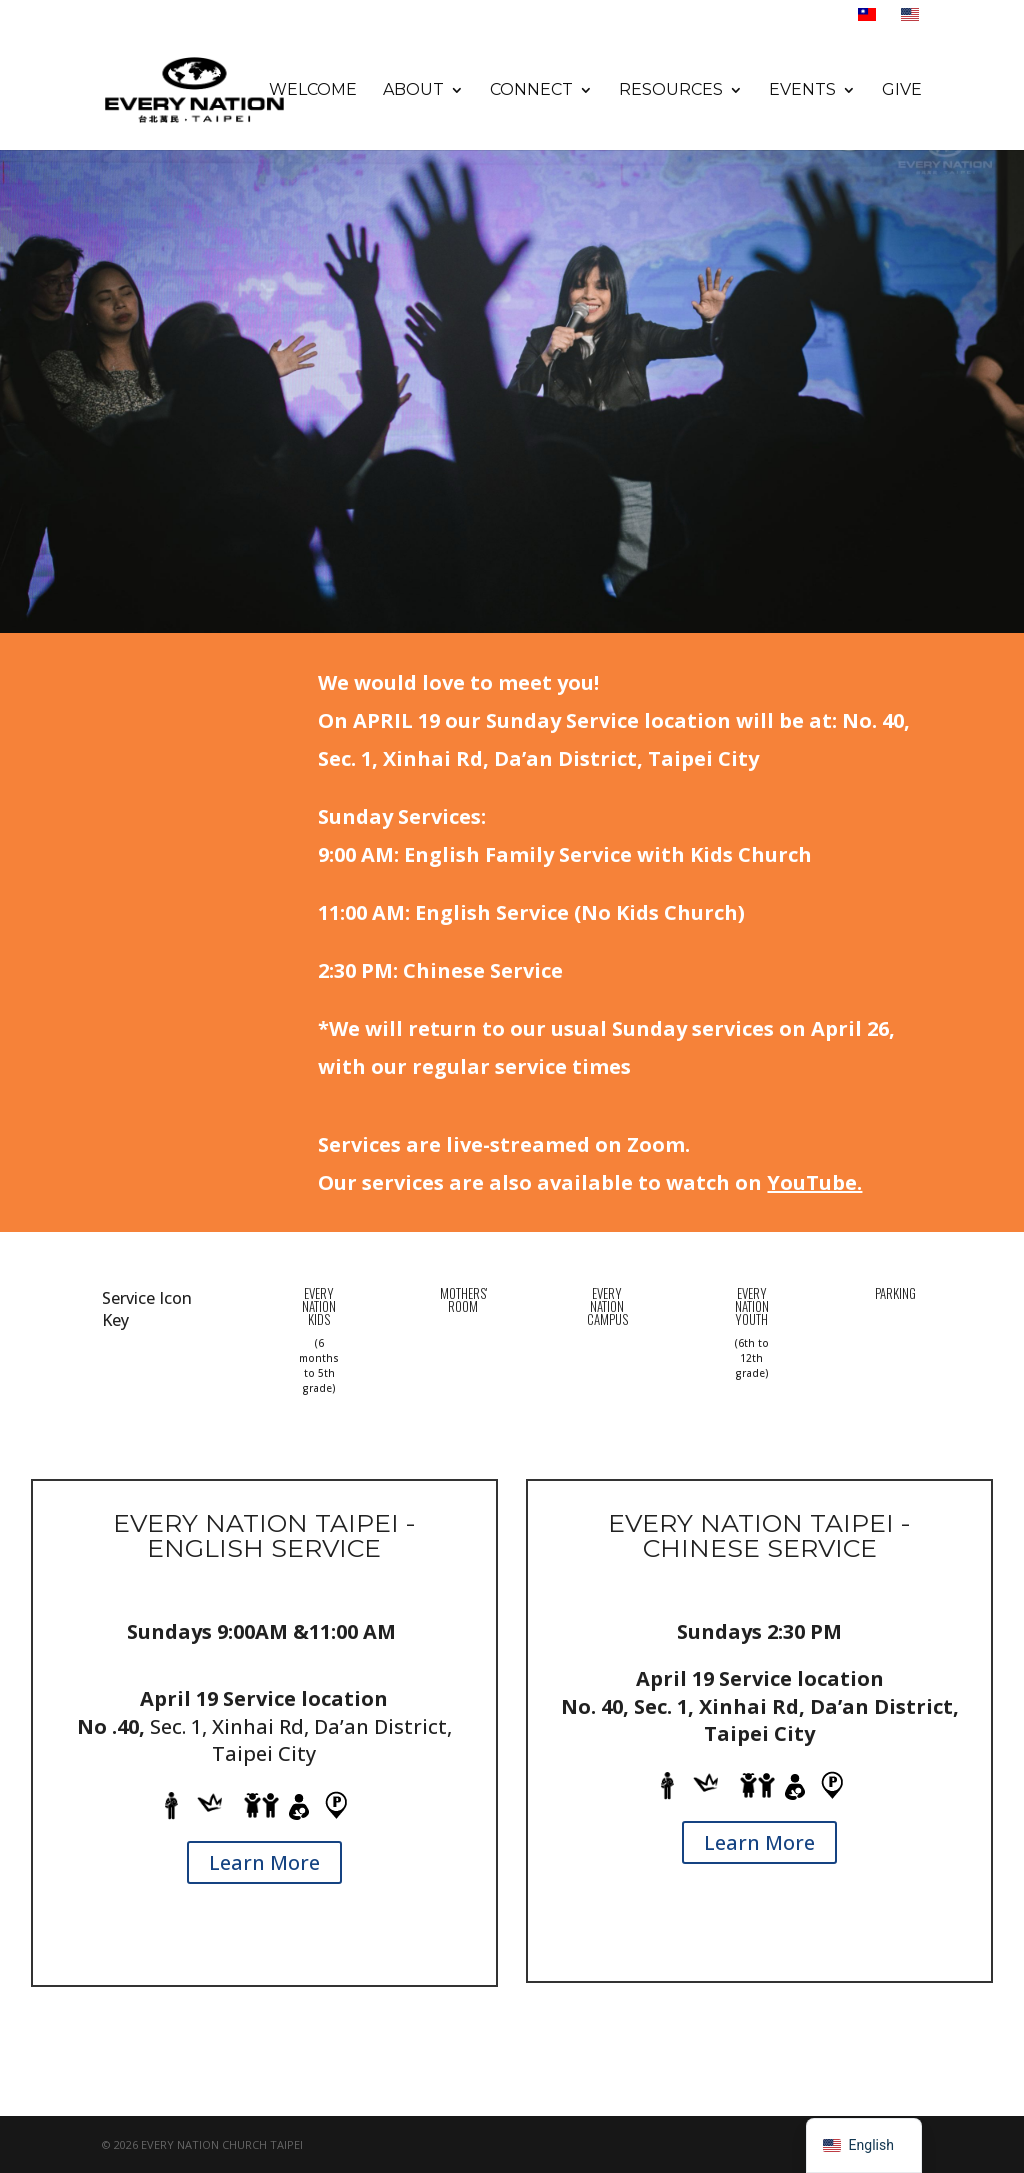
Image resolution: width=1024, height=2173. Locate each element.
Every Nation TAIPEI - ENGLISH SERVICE (264, 1535)
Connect (531, 91)
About (413, 91)
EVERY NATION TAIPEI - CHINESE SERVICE (759, 1535)
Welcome (313, 91)
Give (902, 91)
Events (802, 91)
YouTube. (814, 1182)
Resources (671, 91)
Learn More (264, 1862)
